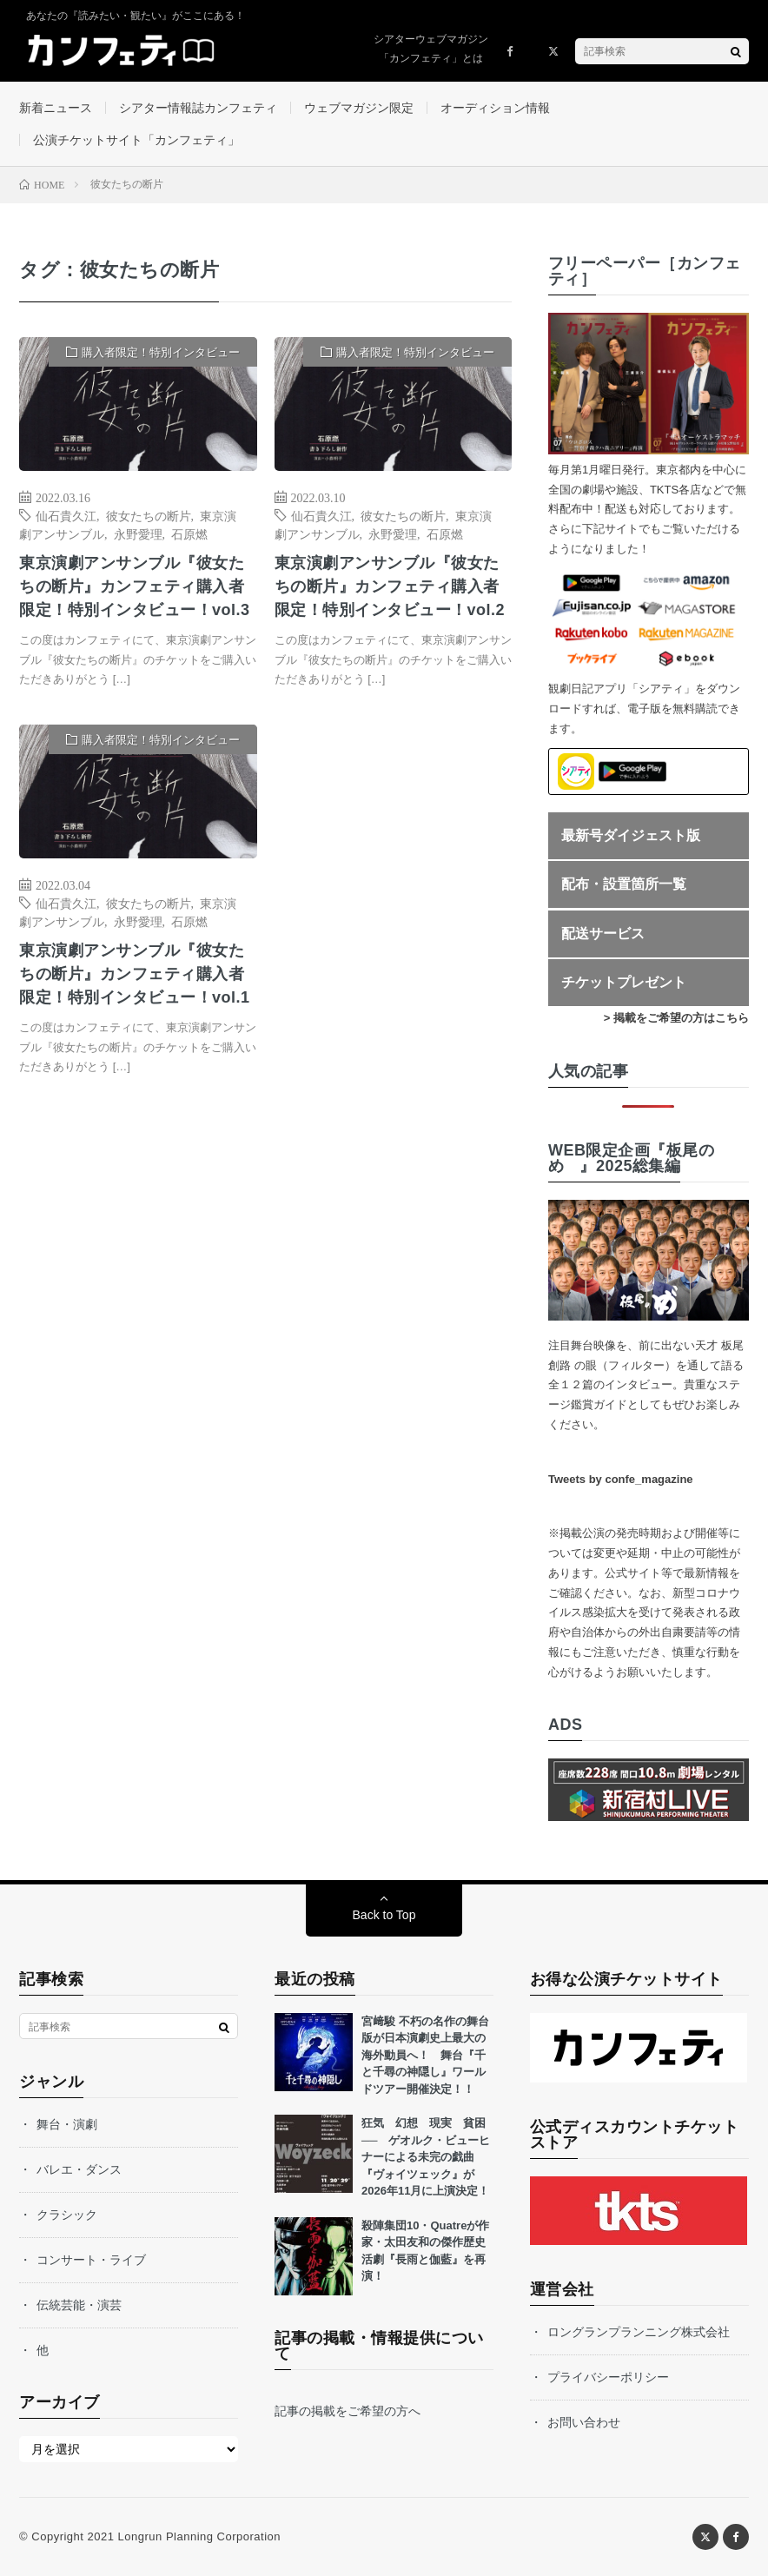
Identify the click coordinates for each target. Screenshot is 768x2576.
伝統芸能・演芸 (79, 2305)
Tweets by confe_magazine (620, 1479)
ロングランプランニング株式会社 (638, 2332)
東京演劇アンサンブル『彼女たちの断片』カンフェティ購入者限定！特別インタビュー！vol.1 (134, 974)
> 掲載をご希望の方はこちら (676, 1017)
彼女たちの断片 (148, 515)
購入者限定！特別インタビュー (161, 352)
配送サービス (603, 933)
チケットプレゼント (623, 982)
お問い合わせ (583, 2422)
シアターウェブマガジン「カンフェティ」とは (431, 48)
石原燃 (189, 533)
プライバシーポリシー (608, 2377)
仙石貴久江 (66, 515)
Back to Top (384, 1915)
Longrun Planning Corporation (199, 2536)
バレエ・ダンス (79, 2169)
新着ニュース (55, 108)
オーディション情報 (495, 108)
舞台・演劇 (66, 2124)
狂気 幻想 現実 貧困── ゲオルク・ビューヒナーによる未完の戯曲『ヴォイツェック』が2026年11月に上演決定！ (425, 2156)
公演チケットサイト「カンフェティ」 (136, 140)
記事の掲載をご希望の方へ (347, 2411)
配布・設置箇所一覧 (623, 884)
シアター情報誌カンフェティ (198, 108)
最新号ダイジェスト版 (630, 835)
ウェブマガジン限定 (359, 108)
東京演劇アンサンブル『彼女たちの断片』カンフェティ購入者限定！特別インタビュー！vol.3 (134, 586)
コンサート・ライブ (91, 2260)
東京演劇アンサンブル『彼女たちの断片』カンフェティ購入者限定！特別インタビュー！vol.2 (390, 586)
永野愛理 (138, 533)
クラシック (66, 2215)
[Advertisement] (393, 896)
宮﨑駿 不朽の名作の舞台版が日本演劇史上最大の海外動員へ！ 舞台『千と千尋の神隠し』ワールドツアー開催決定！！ (425, 2055)
